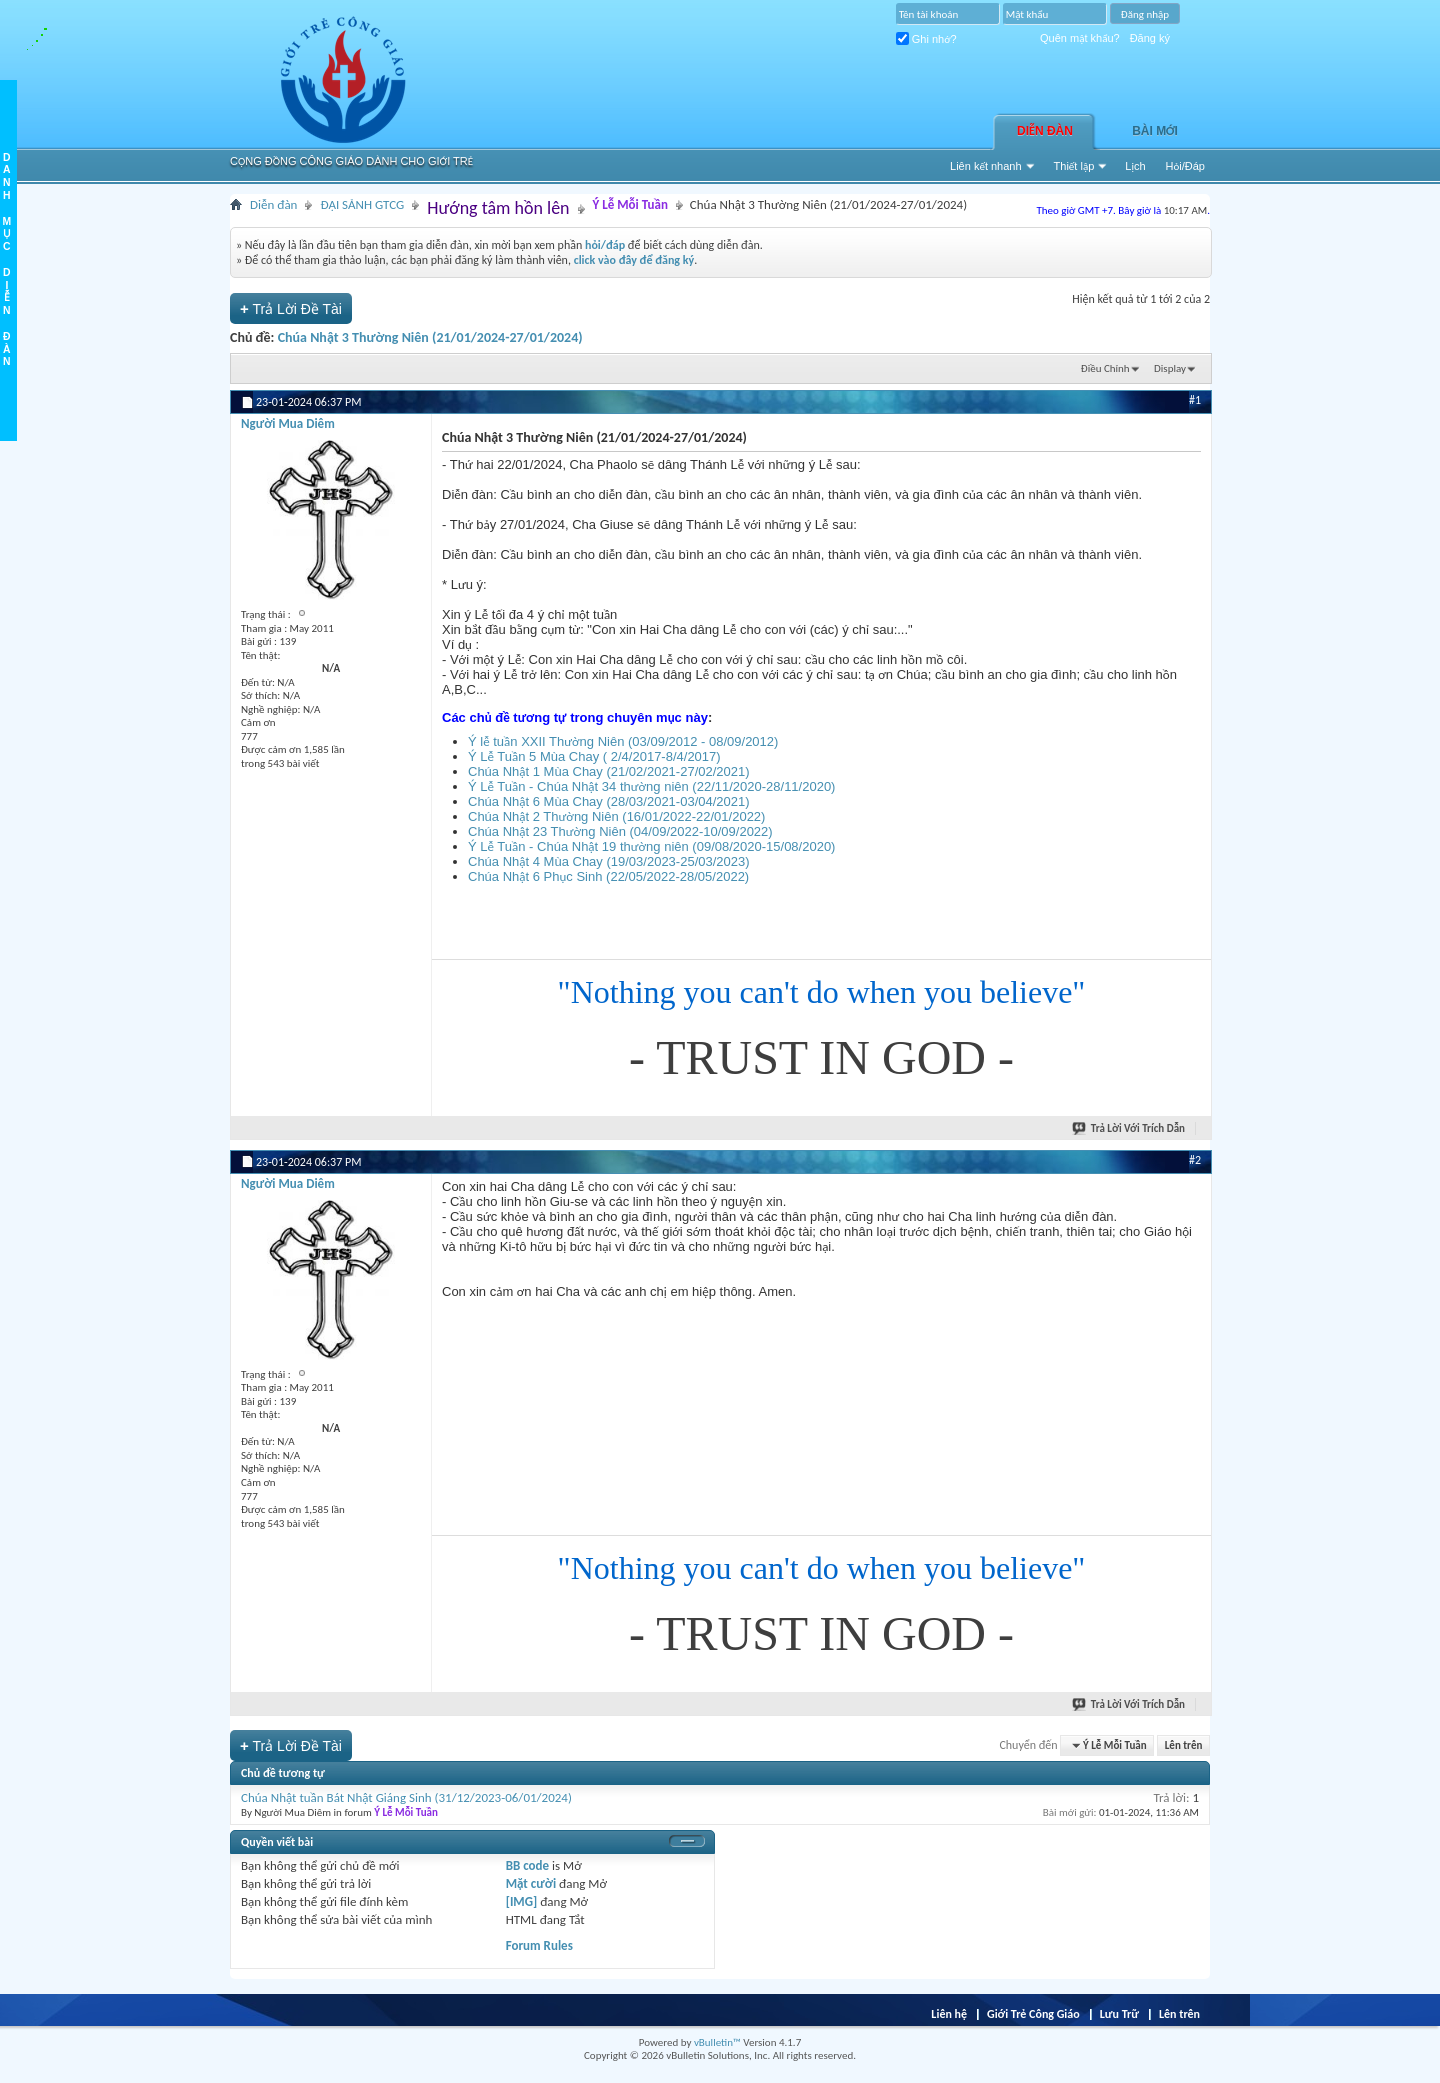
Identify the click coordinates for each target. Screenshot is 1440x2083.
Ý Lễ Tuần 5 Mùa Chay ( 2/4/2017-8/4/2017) (594, 756)
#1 (1195, 400)
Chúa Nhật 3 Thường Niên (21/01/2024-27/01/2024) (430, 337)
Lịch (1135, 166)
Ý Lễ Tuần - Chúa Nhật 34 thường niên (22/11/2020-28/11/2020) (651, 786)
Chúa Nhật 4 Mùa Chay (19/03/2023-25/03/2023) (609, 861)
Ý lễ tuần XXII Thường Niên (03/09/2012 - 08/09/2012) (623, 741)
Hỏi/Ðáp (1185, 166)
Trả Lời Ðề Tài (291, 308)
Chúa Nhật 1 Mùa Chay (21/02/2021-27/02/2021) (609, 771)
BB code (527, 1865)
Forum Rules (539, 1945)
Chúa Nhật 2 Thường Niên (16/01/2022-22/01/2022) (616, 816)
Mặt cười (531, 1883)
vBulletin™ (717, 2042)
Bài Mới (1155, 131)
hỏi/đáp (605, 245)
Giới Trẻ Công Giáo (1033, 2014)
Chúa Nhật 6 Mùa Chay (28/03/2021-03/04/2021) (609, 801)
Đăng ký (1150, 38)
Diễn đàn (1045, 131)
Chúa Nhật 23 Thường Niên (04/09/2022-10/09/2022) (620, 831)
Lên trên (1184, 1745)
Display (1170, 368)
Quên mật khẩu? (1080, 38)
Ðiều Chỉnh (1105, 368)
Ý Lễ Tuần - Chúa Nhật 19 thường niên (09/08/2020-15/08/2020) (651, 846)
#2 (1195, 1160)
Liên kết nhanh (986, 166)
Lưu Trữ (1119, 2014)
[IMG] (522, 1901)
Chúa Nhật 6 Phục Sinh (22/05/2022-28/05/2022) (608, 876)
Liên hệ (949, 2014)
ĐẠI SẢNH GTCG (362, 204)
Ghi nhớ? (926, 39)
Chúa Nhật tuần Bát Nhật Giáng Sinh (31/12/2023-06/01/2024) (406, 1797)
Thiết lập (1074, 166)
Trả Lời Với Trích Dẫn (1129, 1128)
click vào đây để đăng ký (634, 260)
